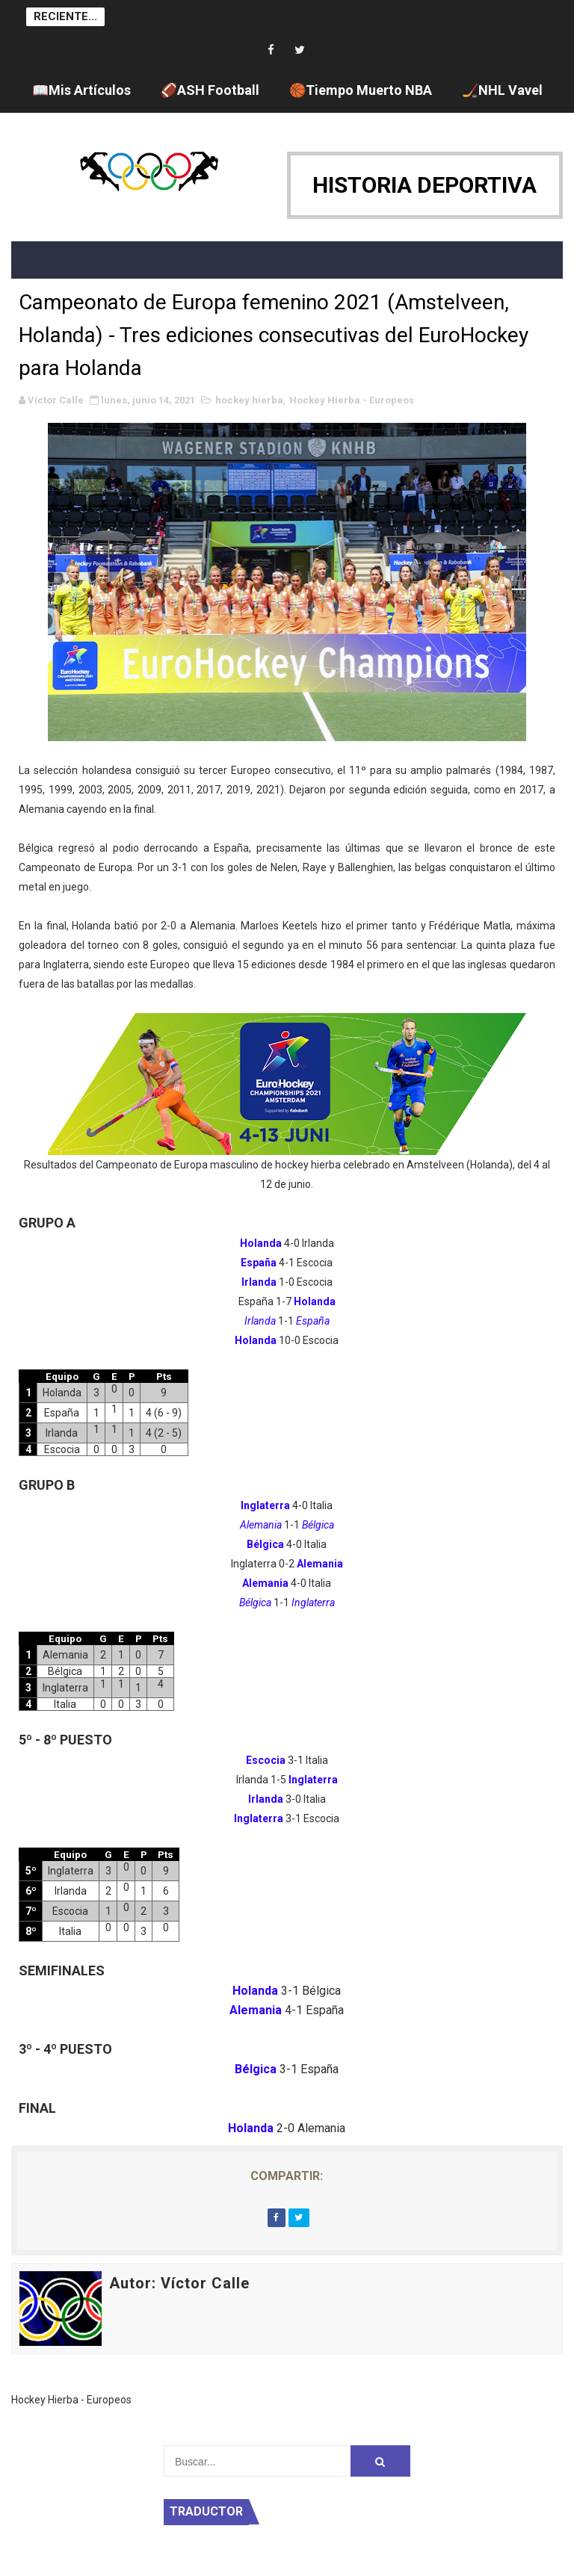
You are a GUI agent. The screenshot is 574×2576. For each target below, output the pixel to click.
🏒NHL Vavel (502, 90)
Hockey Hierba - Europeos (351, 400)
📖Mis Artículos (81, 90)
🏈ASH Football (210, 90)
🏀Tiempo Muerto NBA (360, 90)
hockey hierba (249, 400)
